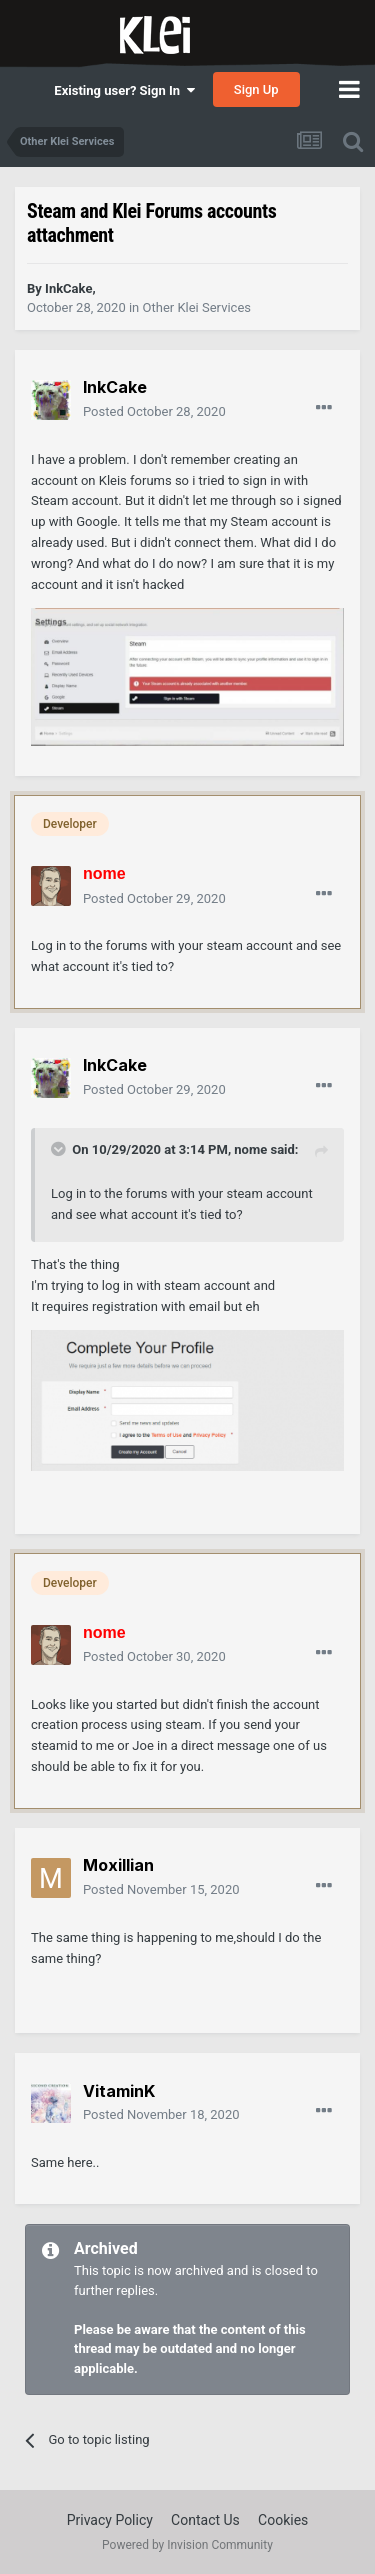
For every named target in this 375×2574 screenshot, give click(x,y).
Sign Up (256, 89)
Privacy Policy (110, 2520)
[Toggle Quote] (60, 1149)
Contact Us (205, 2520)
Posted (154, 411)
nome (250, 1149)
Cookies (283, 2520)
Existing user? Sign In (124, 90)
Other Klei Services (197, 307)
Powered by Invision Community (187, 2545)
